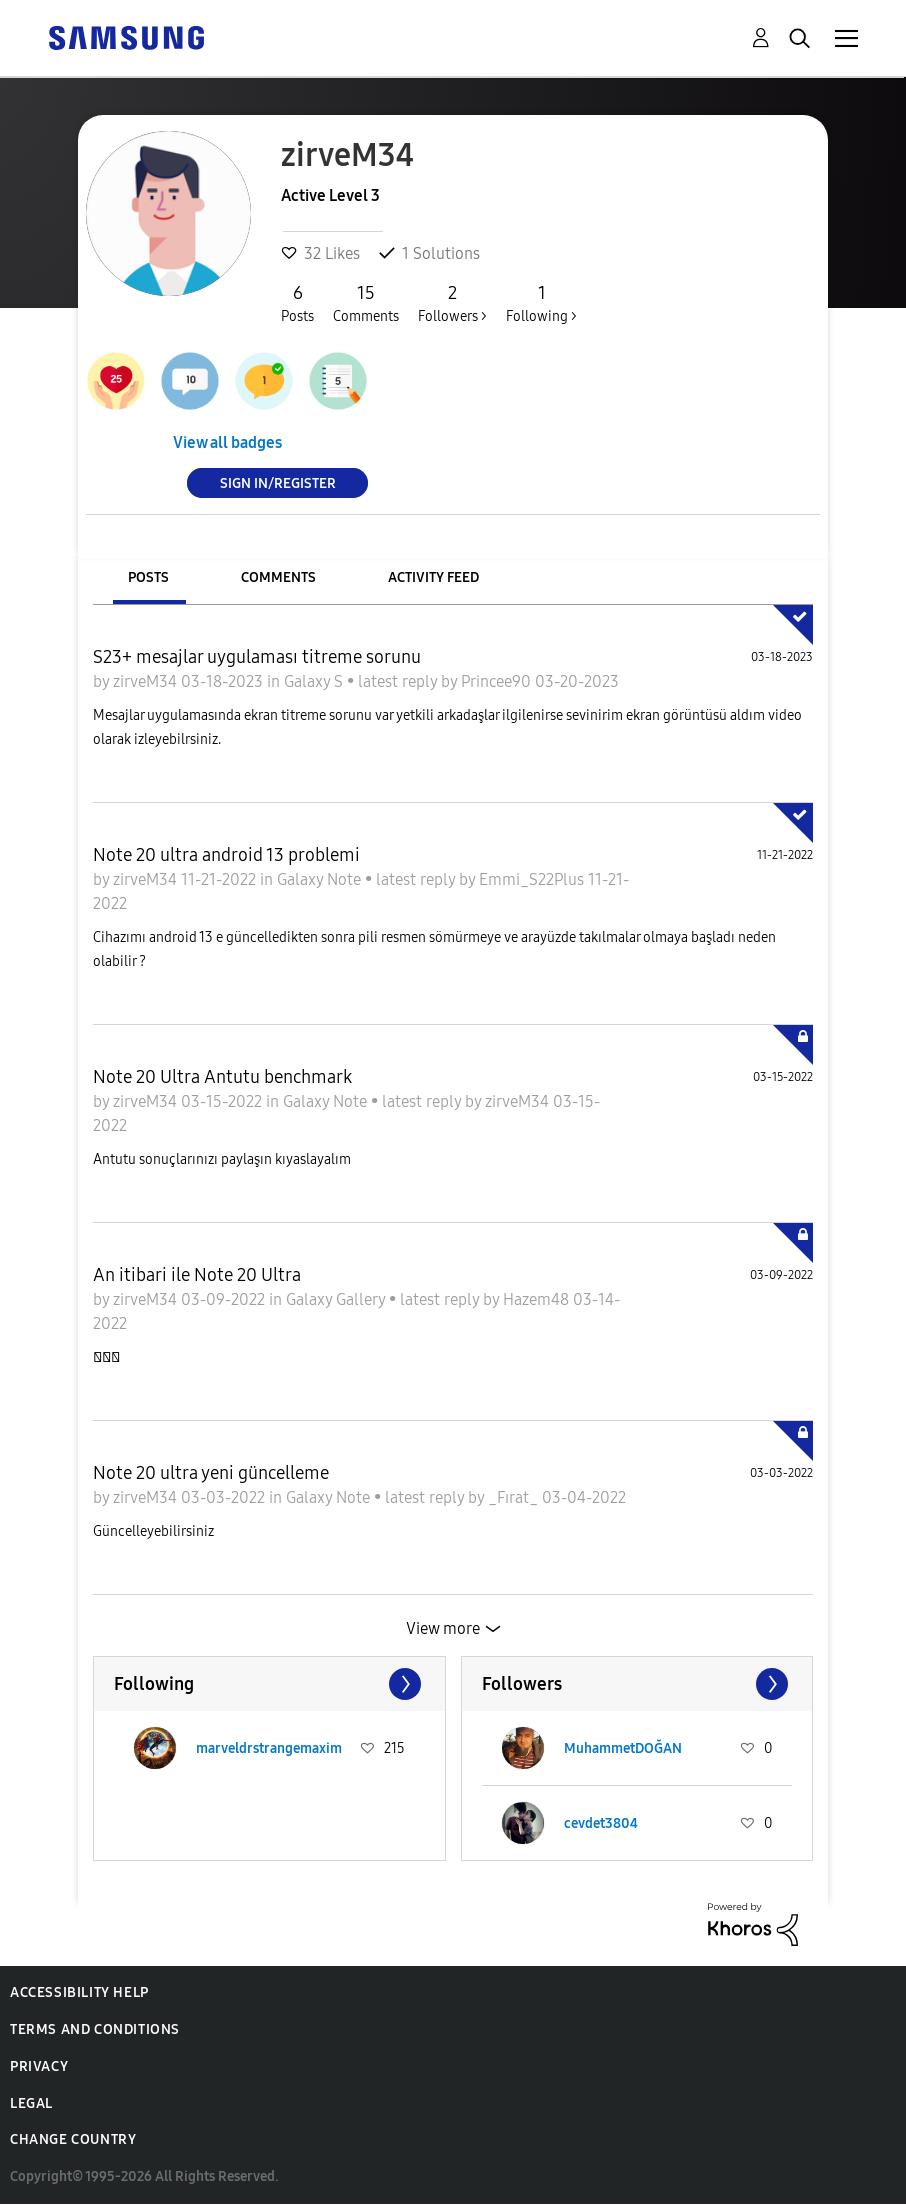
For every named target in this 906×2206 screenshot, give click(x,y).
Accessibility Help (79, 1992)
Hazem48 (538, 1299)
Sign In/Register (278, 482)
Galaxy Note (321, 879)
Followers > (452, 303)
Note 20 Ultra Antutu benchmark (222, 1077)
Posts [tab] (148, 577)
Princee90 (498, 681)
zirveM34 (147, 681)
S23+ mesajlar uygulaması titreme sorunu (257, 657)
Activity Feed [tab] (433, 577)
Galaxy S (315, 681)
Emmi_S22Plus (533, 879)
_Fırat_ (515, 1497)
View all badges (227, 442)
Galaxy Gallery (337, 1299)
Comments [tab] (278, 577)
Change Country (73, 2139)
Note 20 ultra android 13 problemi (226, 855)
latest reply (399, 681)
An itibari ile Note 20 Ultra (197, 1275)
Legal (31, 2103)
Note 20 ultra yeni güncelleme (211, 1473)
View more (443, 1628)
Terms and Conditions (95, 2029)
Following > (541, 303)
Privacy (39, 2066)
